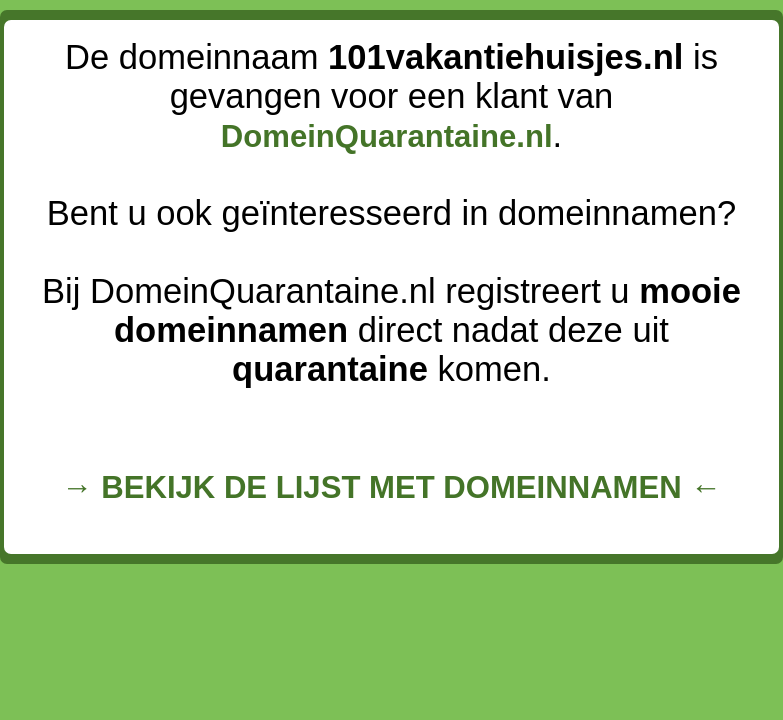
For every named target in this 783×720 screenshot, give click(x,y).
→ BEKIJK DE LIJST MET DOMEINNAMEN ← (392, 487)
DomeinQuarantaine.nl (387, 136)
